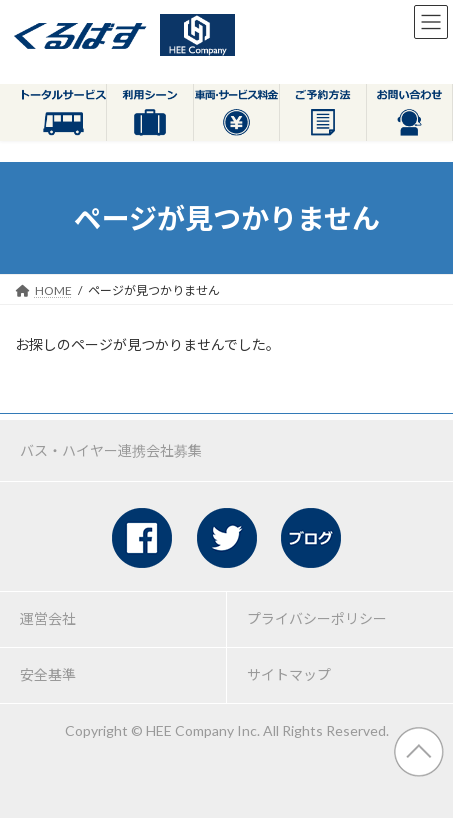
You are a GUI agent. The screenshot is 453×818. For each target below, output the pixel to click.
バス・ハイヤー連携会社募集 (111, 450)
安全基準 (48, 674)
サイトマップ (289, 674)
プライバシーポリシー (317, 618)
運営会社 (48, 618)
